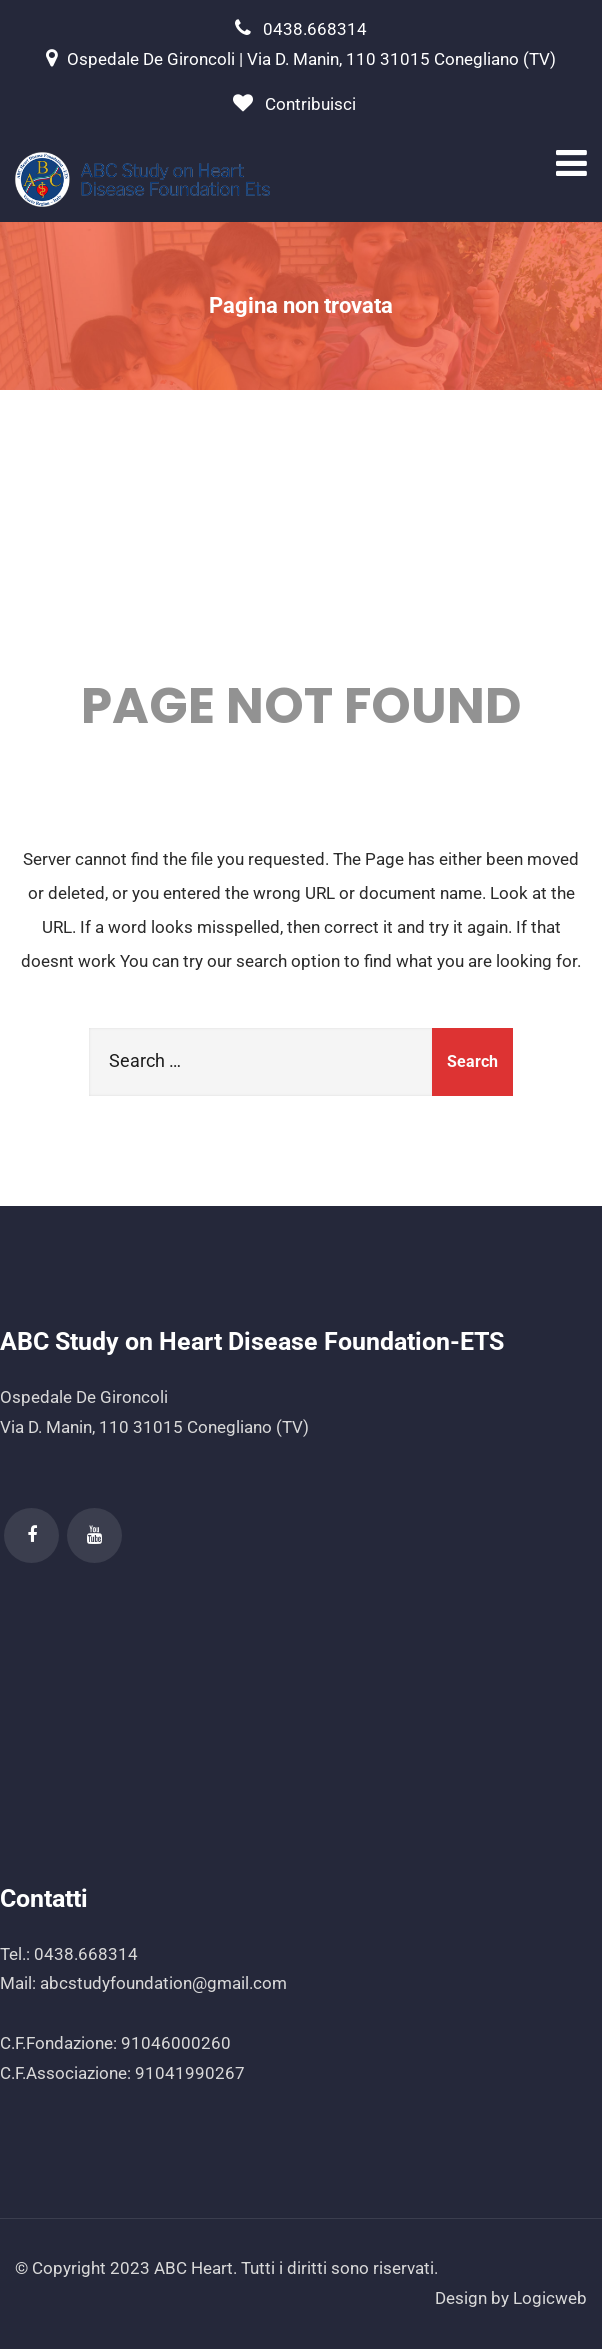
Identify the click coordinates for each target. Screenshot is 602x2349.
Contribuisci (310, 104)
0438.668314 (315, 29)
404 (301, 550)
